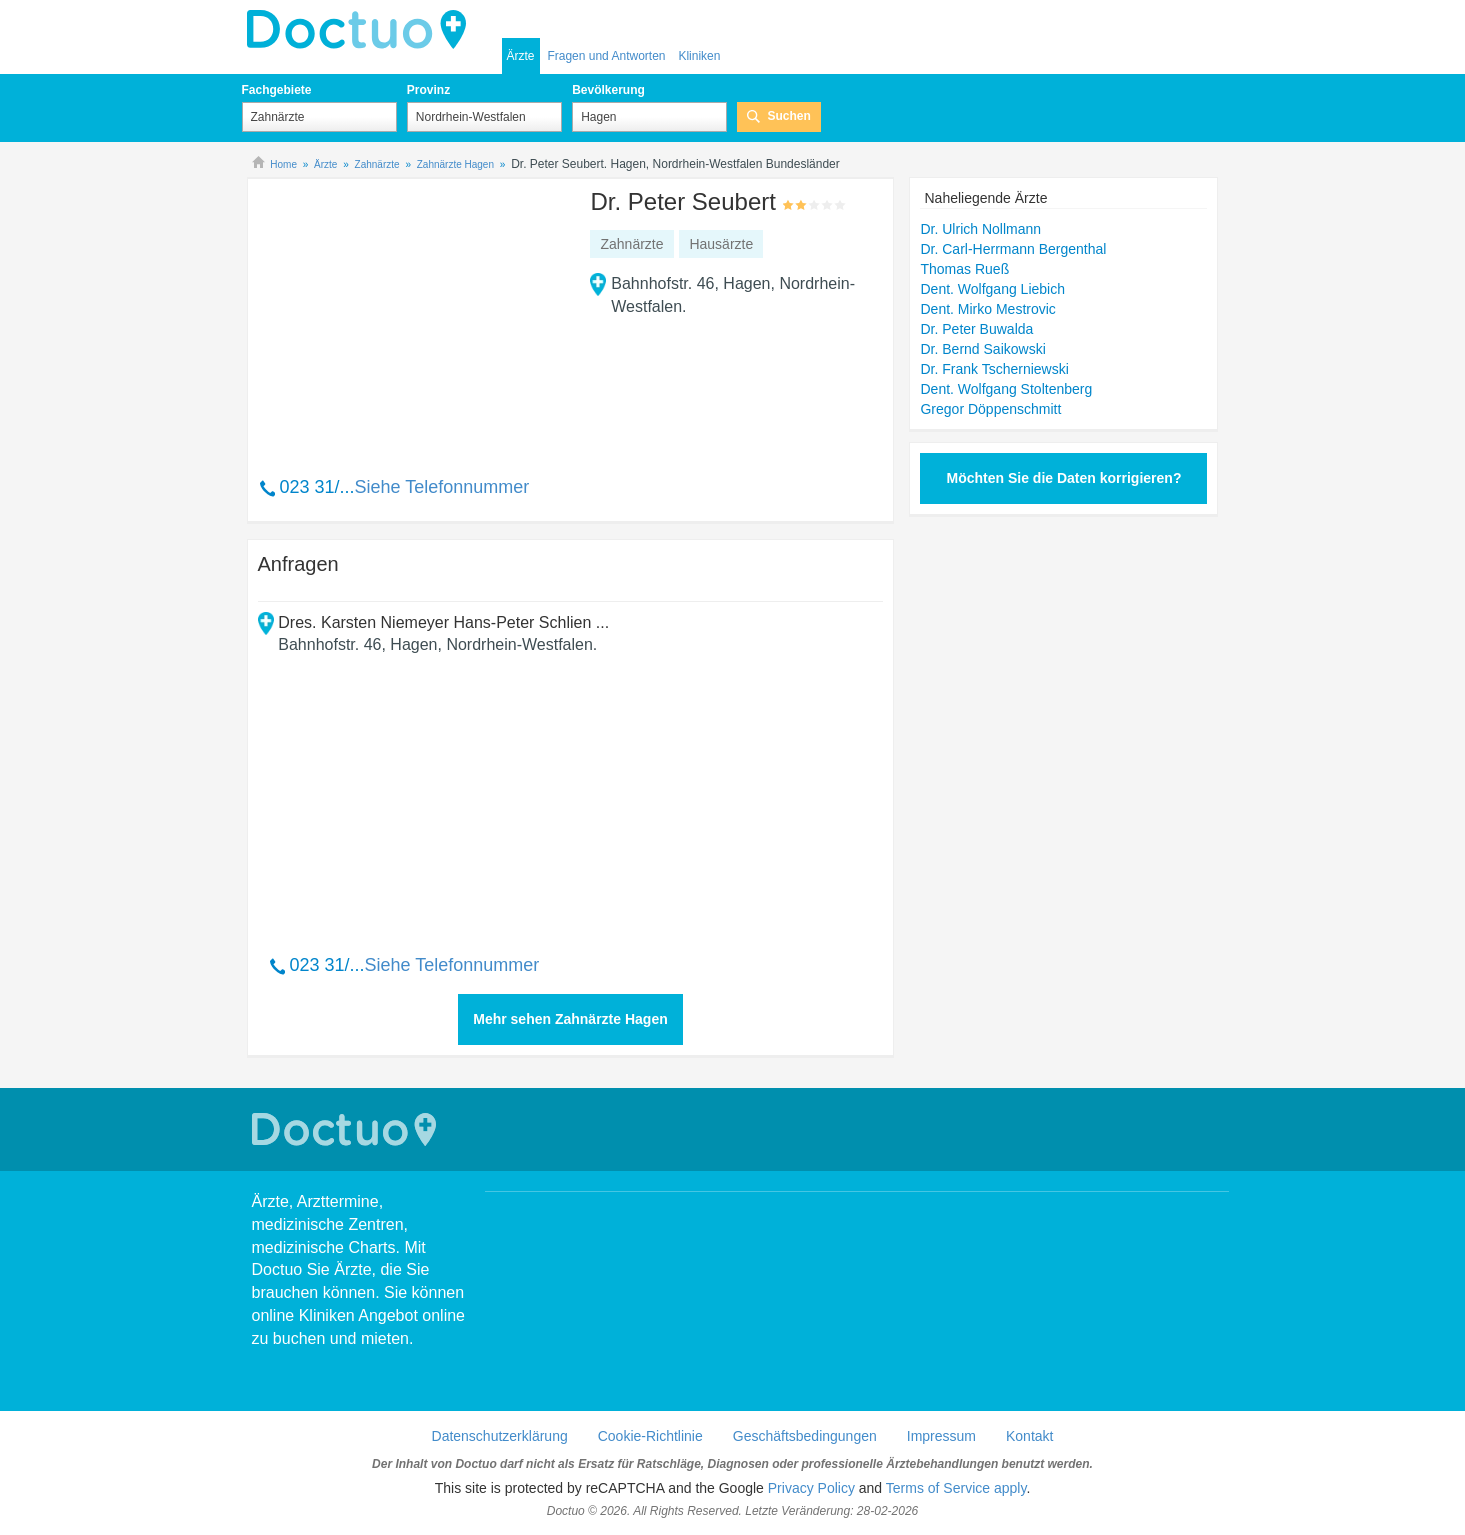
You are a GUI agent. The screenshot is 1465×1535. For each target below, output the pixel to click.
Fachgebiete (277, 90)
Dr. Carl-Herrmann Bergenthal (1013, 249)
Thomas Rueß (964, 269)
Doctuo (362, 30)
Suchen (788, 116)
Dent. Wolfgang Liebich (992, 289)
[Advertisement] (411, 317)
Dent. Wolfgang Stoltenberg (1006, 389)
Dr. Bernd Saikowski (982, 349)
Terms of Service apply (956, 1488)
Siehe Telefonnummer (442, 487)
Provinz (428, 90)
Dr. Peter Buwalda (976, 329)
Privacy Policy (811, 1488)
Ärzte (521, 56)
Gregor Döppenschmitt (990, 409)
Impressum (941, 1436)
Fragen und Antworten (606, 56)
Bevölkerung (608, 90)
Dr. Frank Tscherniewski (994, 369)
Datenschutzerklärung (500, 1436)
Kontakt (1029, 1436)
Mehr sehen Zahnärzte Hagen (570, 1019)
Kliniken (699, 56)
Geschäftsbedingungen (805, 1436)
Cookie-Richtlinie (650, 1436)
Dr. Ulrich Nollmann (980, 229)
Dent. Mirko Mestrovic (987, 309)
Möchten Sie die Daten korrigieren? (1064, 478)
